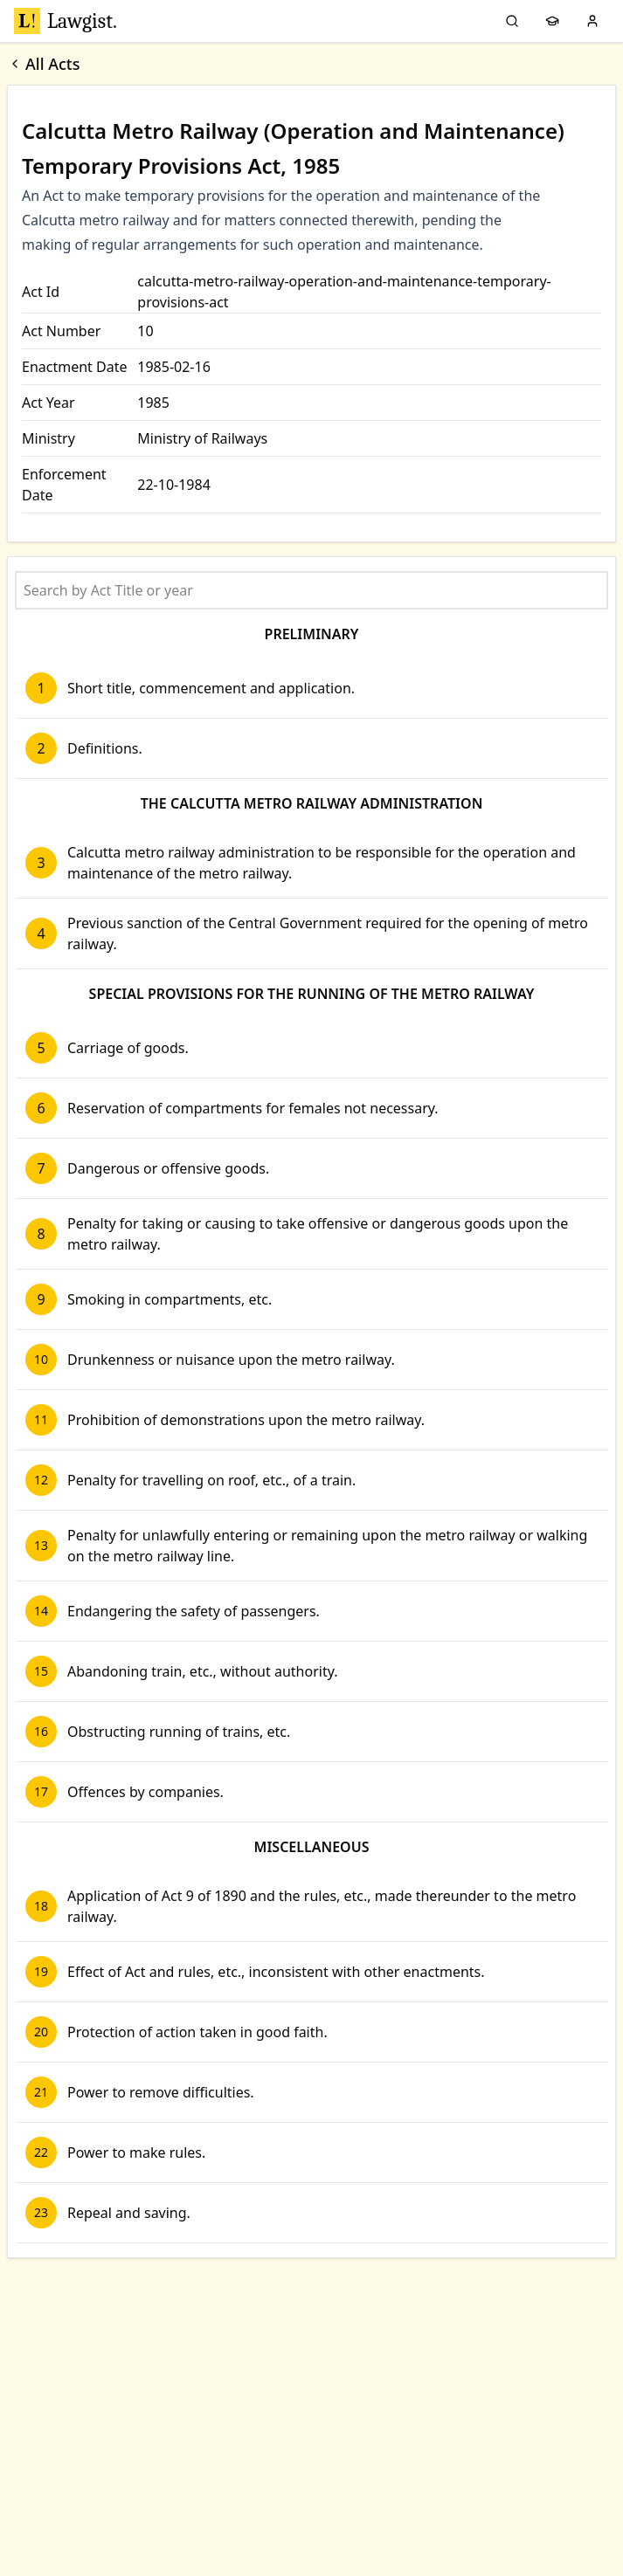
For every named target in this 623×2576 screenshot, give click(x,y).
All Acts (44, 63)
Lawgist (65, 21)
